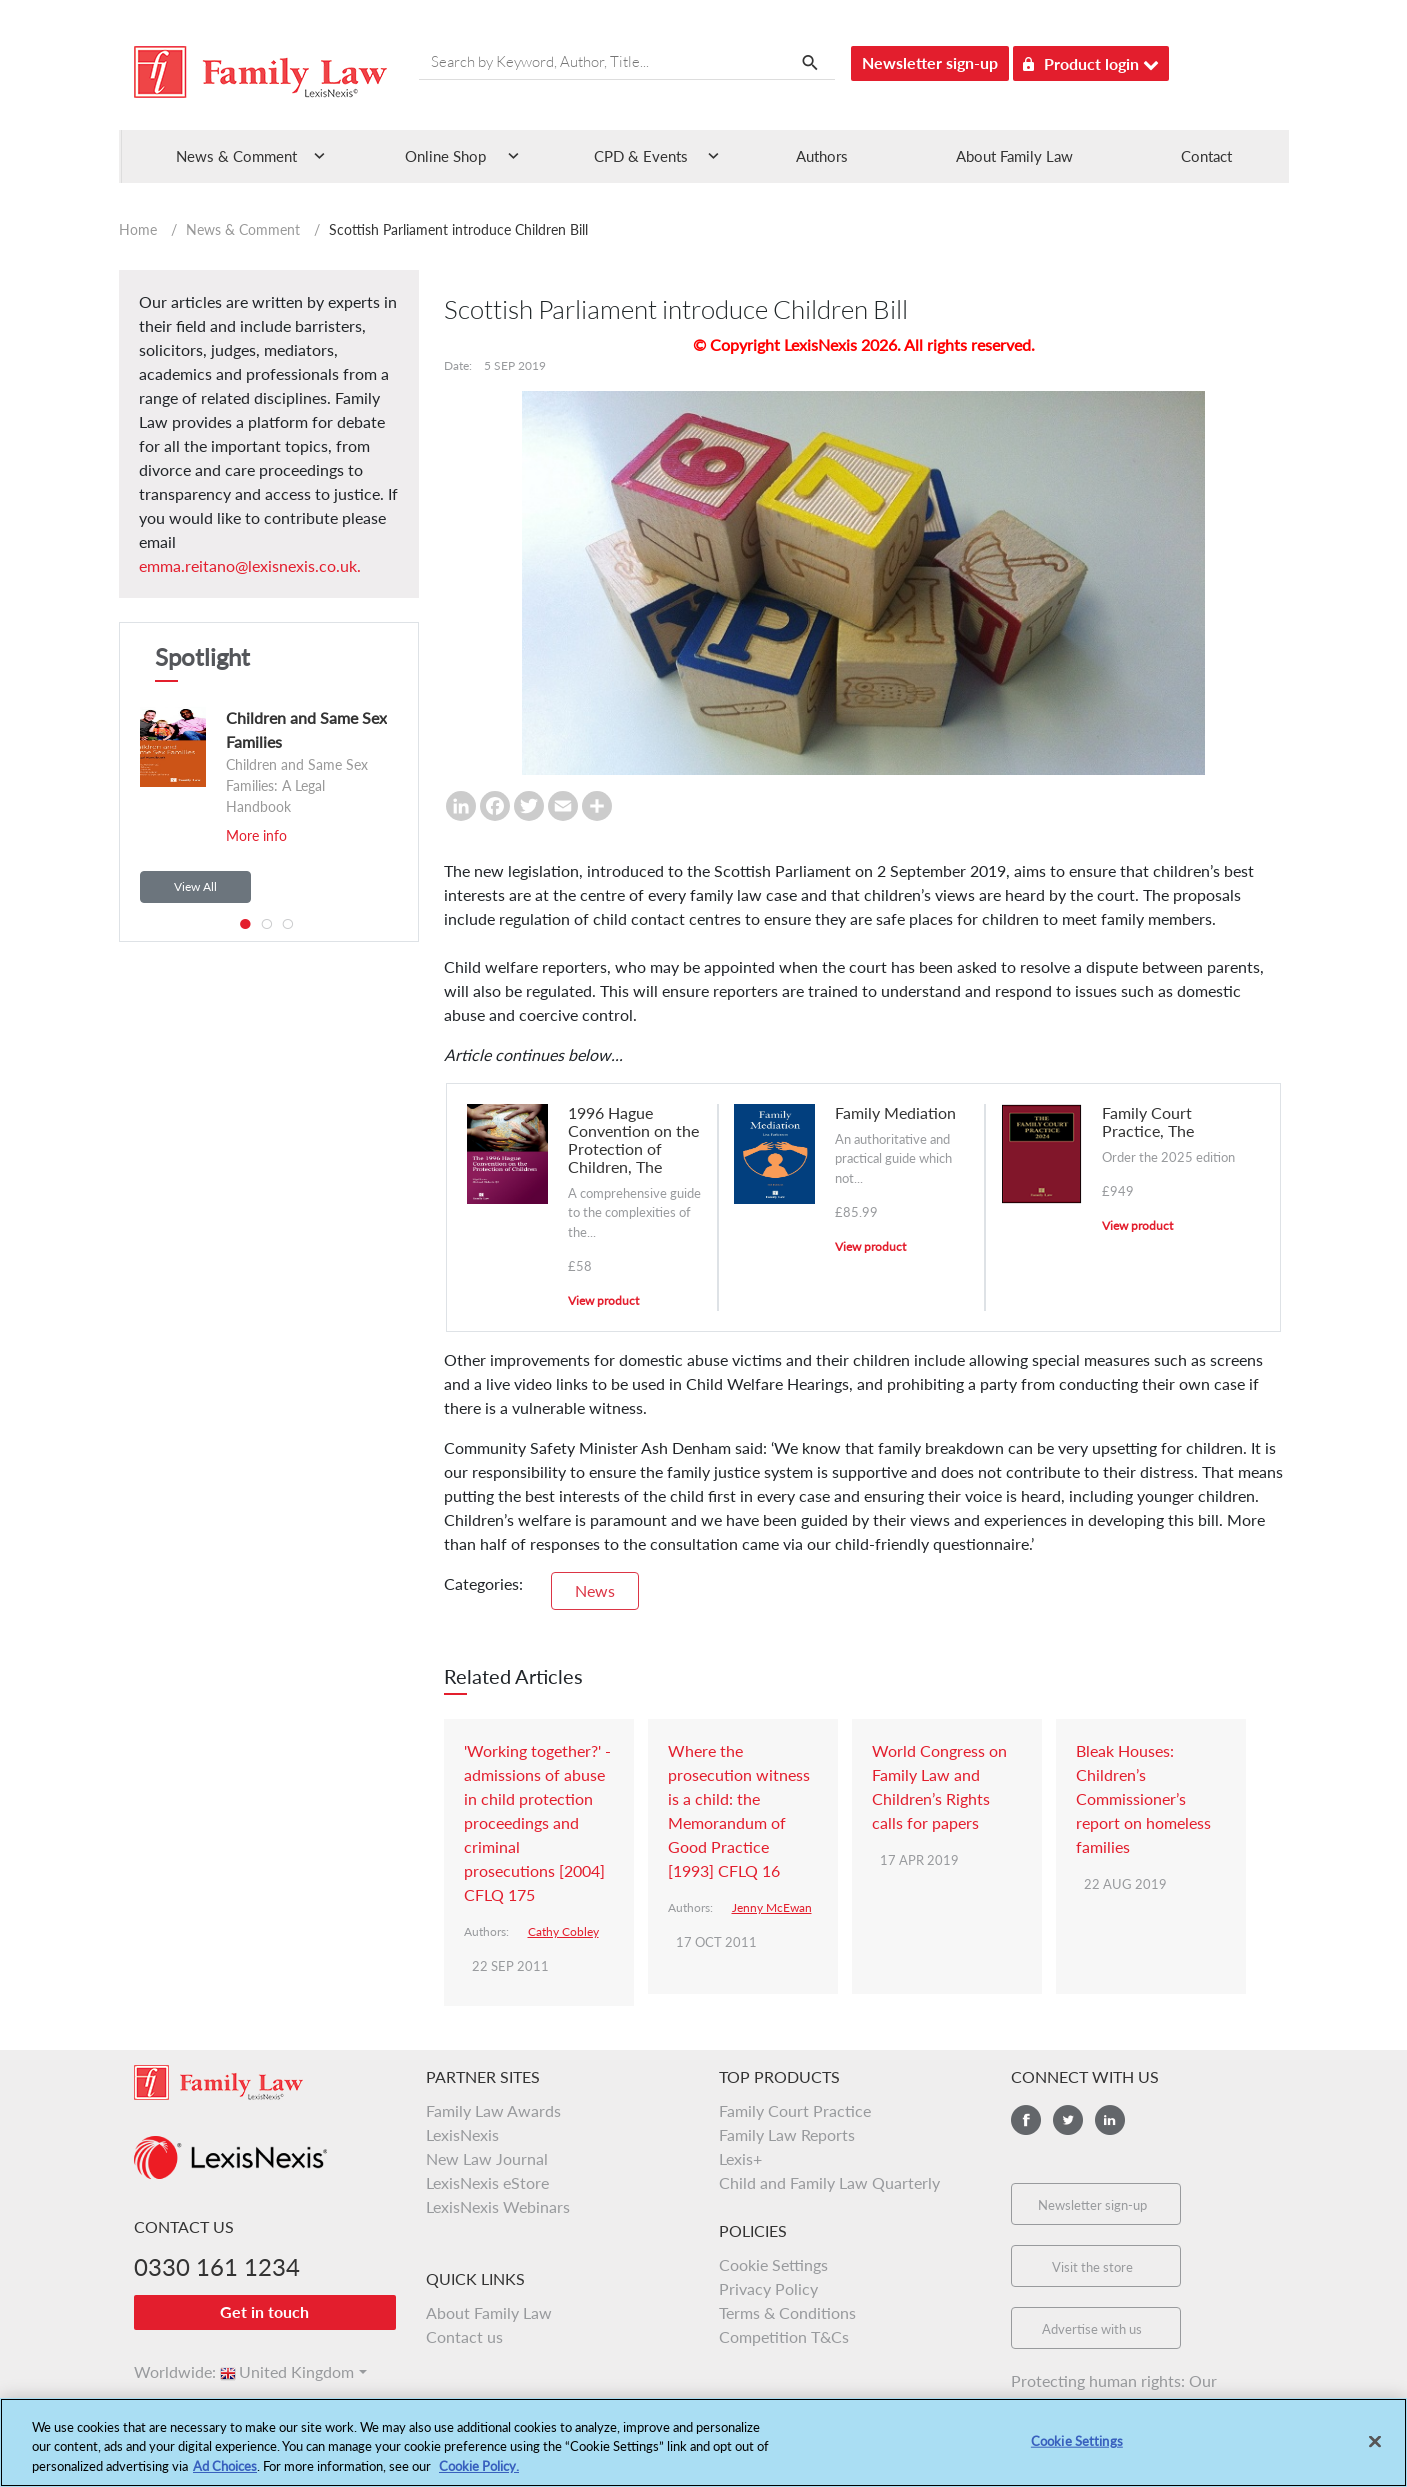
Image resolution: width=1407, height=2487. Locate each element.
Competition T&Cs (784, 2336)
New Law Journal (487, 2158)
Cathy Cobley (563, 1931)
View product (603, 1300)
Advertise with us (1092, 2329)
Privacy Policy (768, 2288)
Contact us (464, 2336)
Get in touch (264, 2311)
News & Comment (243, 229)
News (595, 1590)
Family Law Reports (787, 2134)
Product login (1091, 60)
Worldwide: (166, 2371)
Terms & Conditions (787, 2312)
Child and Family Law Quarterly (829, 2182)
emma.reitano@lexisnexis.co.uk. (250, 565)
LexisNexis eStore (487, 2182)
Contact (1206, 156)
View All (195, 886)
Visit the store (1092, 2267)
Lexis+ (740, 2158)
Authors (822, 156)
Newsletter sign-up (930, 62)
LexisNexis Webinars (498, 2206)
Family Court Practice (795, 2110)
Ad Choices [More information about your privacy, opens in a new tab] (225, 2476)
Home (138, 229)
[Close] (1375, 2450)
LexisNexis (462, 2134)
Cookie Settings (773, 2264)
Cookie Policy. (479, 2476)
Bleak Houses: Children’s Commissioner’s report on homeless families (1143, 1798)
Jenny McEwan (772, 1907)
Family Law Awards (493, 2110)
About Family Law (1014, 156)
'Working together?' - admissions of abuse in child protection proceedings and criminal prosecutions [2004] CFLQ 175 (537, 1822)
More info (256, 835)
